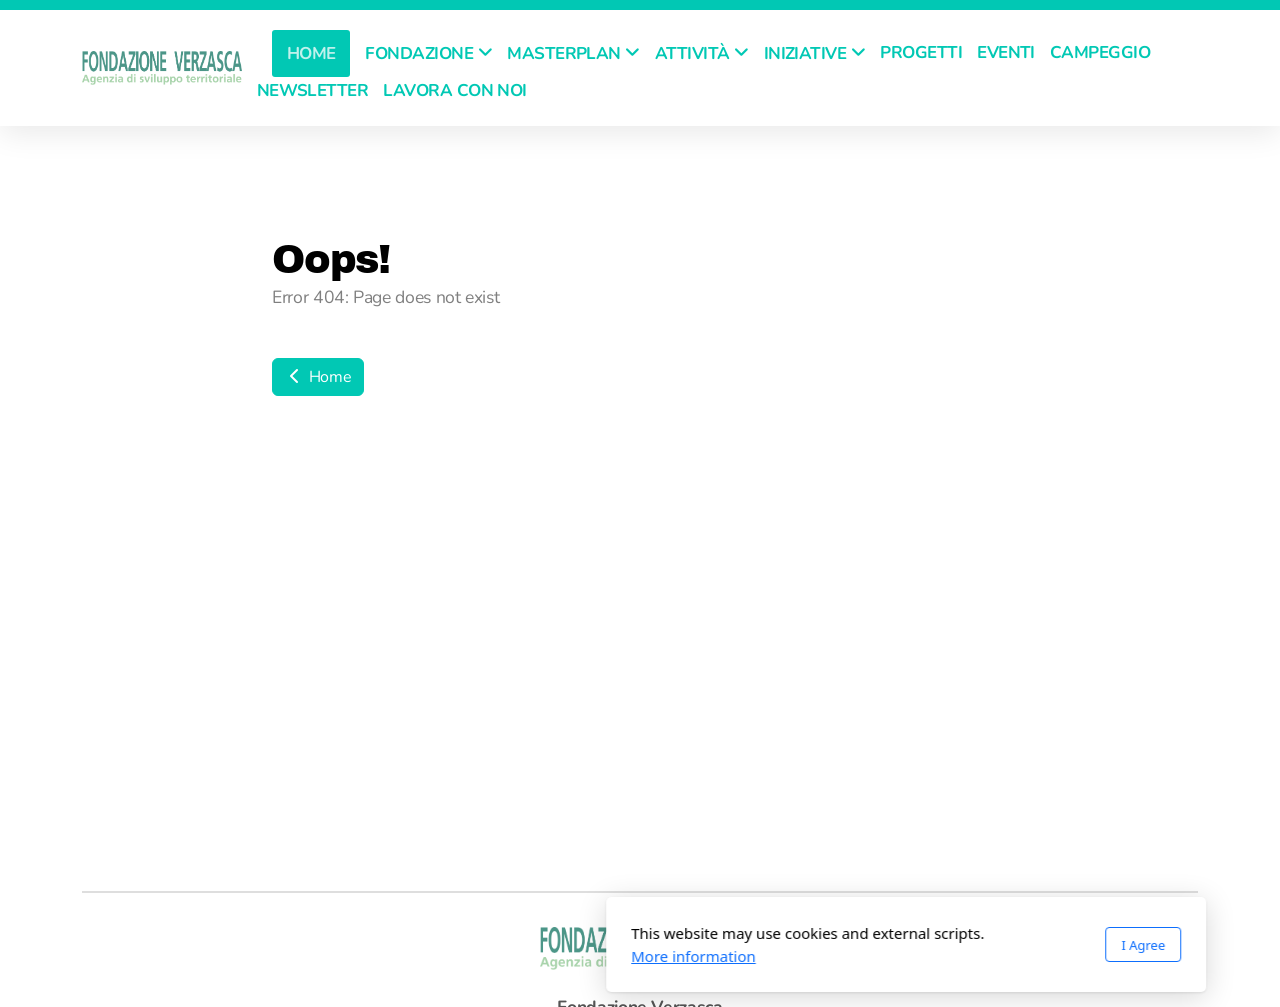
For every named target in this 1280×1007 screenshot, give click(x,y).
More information (427, 956)
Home (318, 377)
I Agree (877, 945)
